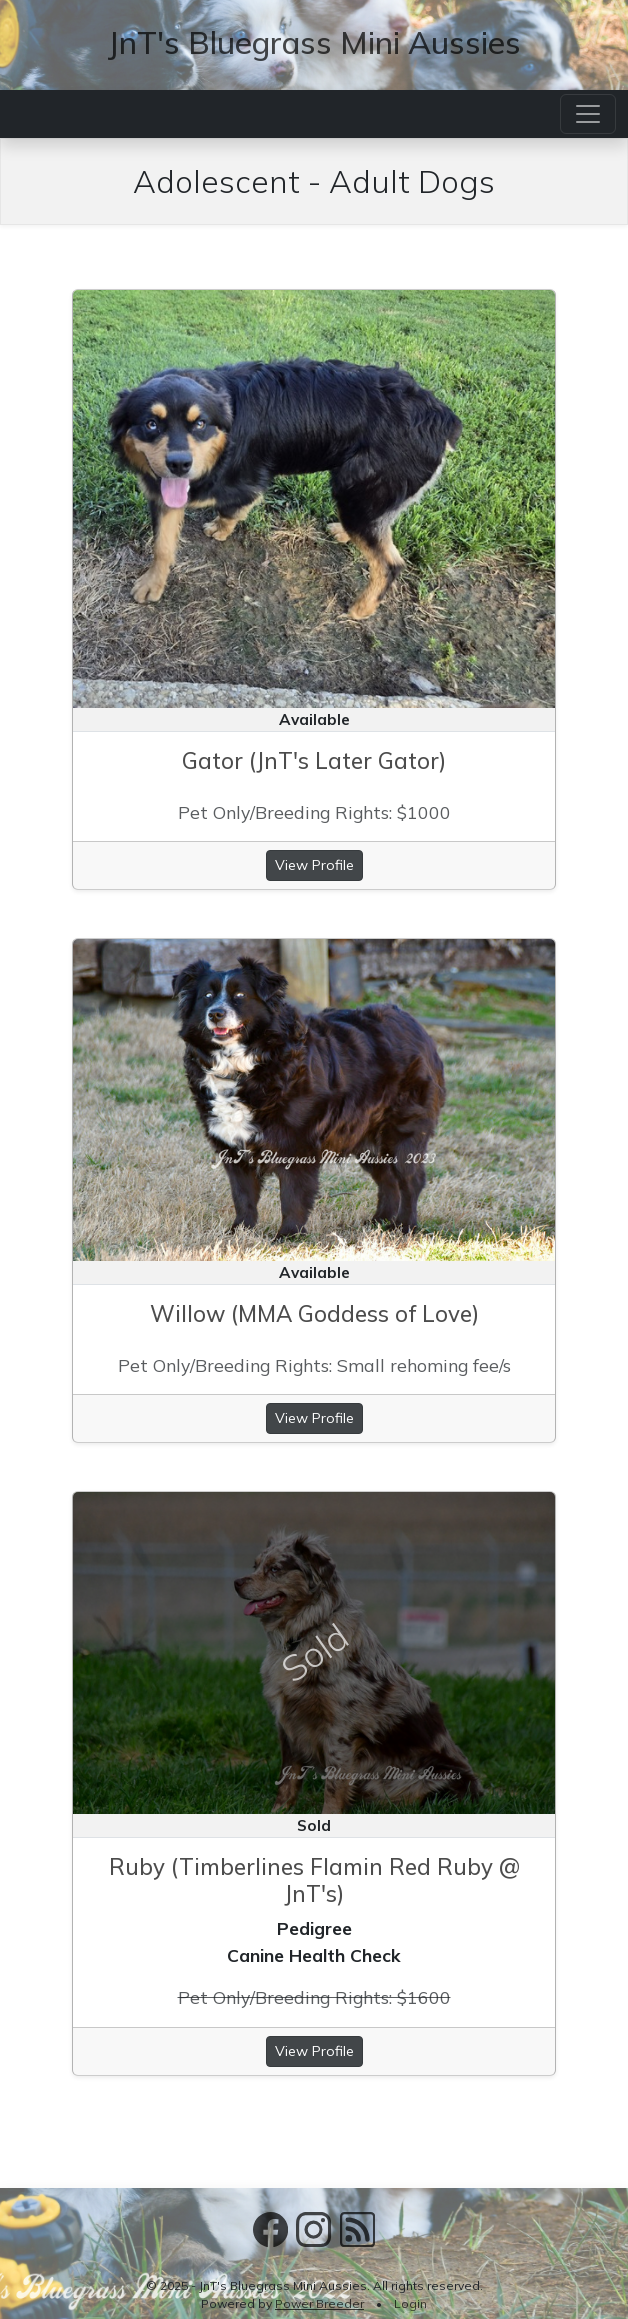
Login (410, 2303)
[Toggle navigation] (588, 114)
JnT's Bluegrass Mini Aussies (314, 42)
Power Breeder (319, 2303)
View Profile (314, 865)
